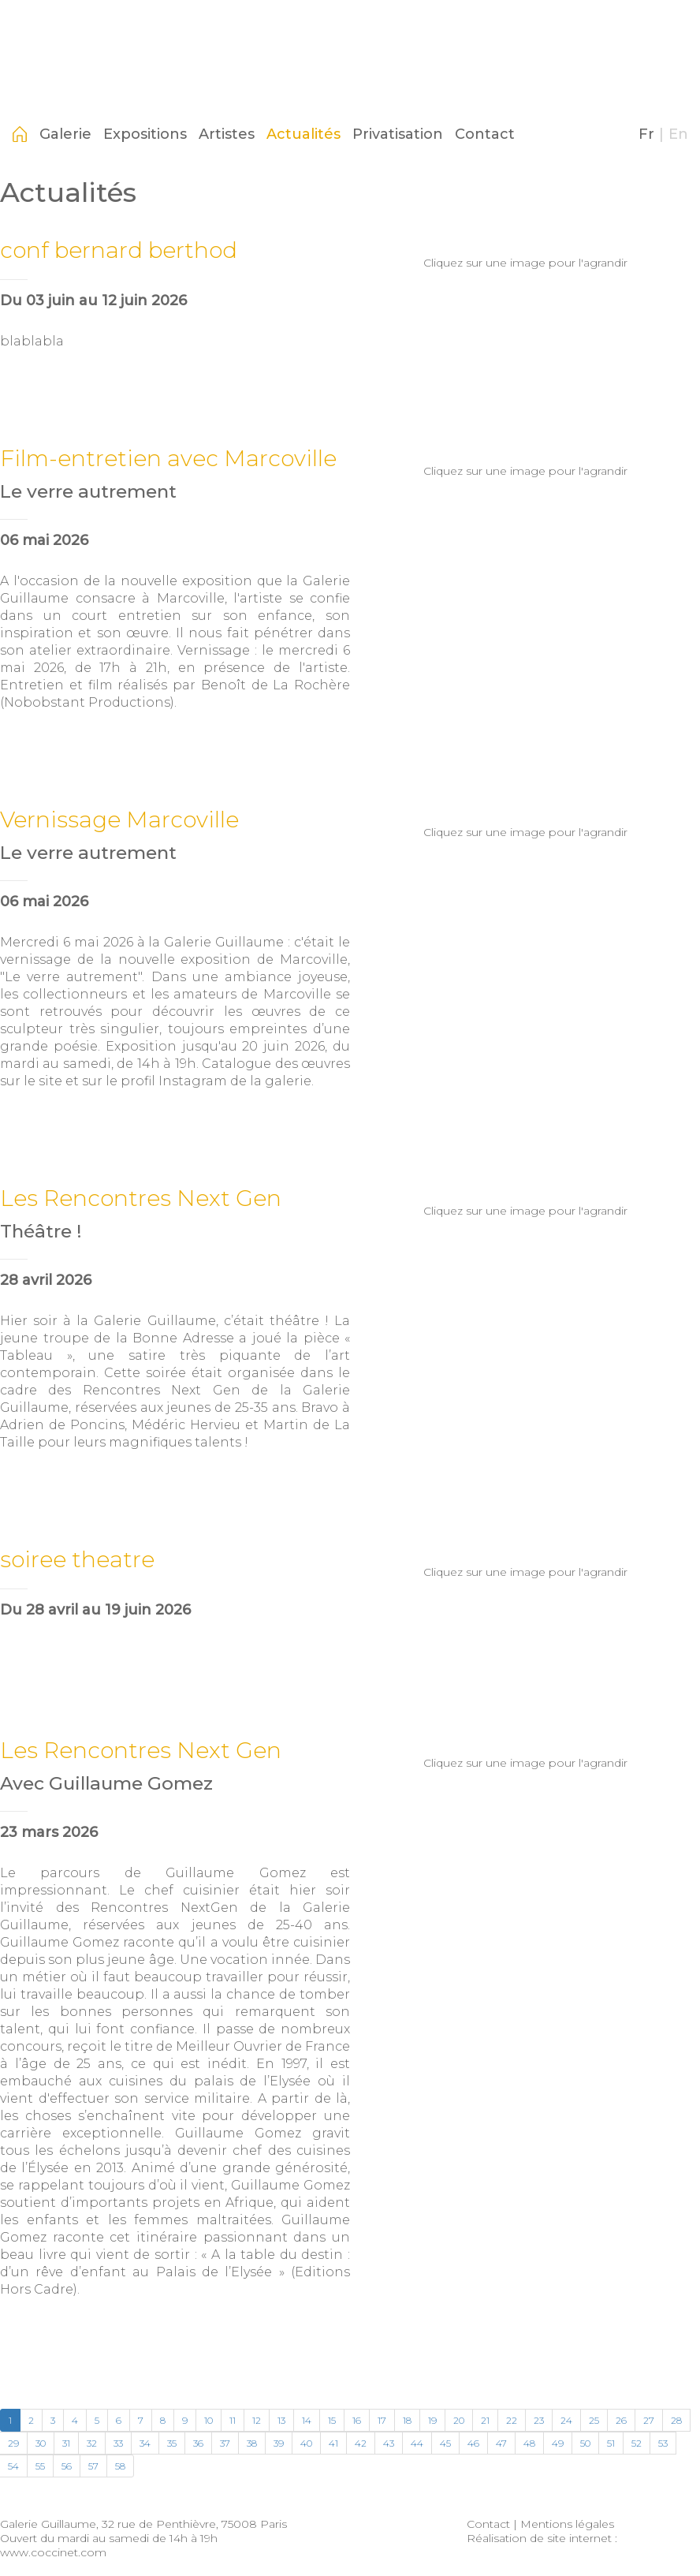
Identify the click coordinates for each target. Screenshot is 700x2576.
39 (279, 2443)
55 (40, 2466)
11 (232, 2420)
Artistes (227, 134)
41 (333, 2443)
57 (93, 2466)
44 (417, 2443)
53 (663, 2443)
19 (432, 2420)
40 (306, 2443)
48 (529, 2443)
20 (458, 2420)
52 (636, 2443)
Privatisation (397, 134)
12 (256, 2420)
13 (281, 2420)
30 (40, 2443)
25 (594, 2420)
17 (382, 2420)
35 (172, 2443)
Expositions (145, 134)
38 (252, 2443)
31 (66, 2443)
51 (611, 2443)
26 (621, 2420)
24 (566, 2420)
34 (145, 2443)
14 (306, 2420)
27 (648, 2420)
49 (558, 2443)
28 (676, 2420)
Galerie (65, 134)
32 (92, 2443)
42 (361, 2443)
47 (501, 2443)
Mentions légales (567, 2524)
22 (511, 2420)
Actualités (303, 134)
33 (118, 2443)
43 (388, 2443)
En (678, 134)
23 (539, 2420)
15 (332, 2420)
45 (445, 2443)
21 (485, 2420)
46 (473, 2443)
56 (66, 2466)
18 (407, 2420)
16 (356, 2420)
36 (198, 2443)
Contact (485, 134)
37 (225, 2443)
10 (208, 2420)
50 (585, 2443)
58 (120, 2466)
